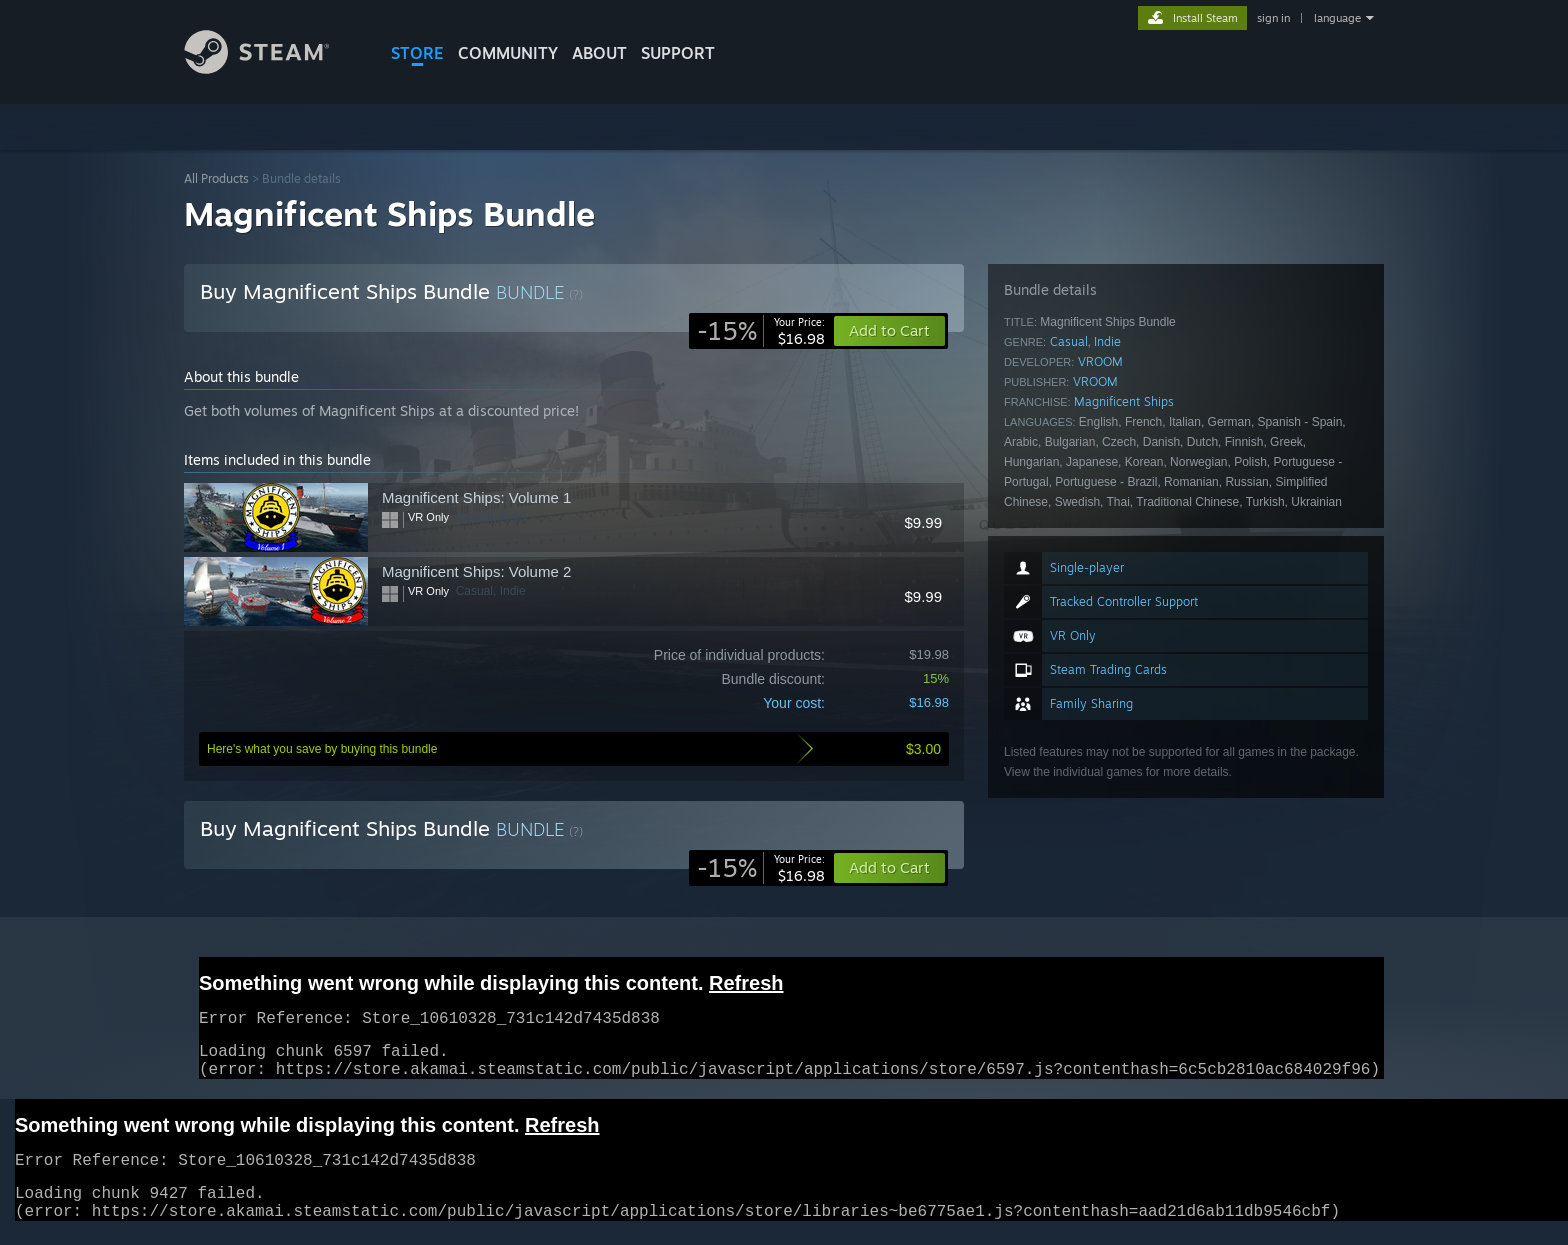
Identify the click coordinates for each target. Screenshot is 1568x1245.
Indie (1107, 341)
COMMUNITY (508, 53)
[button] (889, 868)
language (1337, 18)
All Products (216, 178)
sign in (1273, 18)
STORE (417, 53)
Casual (1069, 341)
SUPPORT (678, 53)
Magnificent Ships (1124, 401)
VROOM (1100, 361)
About (599, 53)
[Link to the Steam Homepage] (272, 68)
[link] (761, 331)
